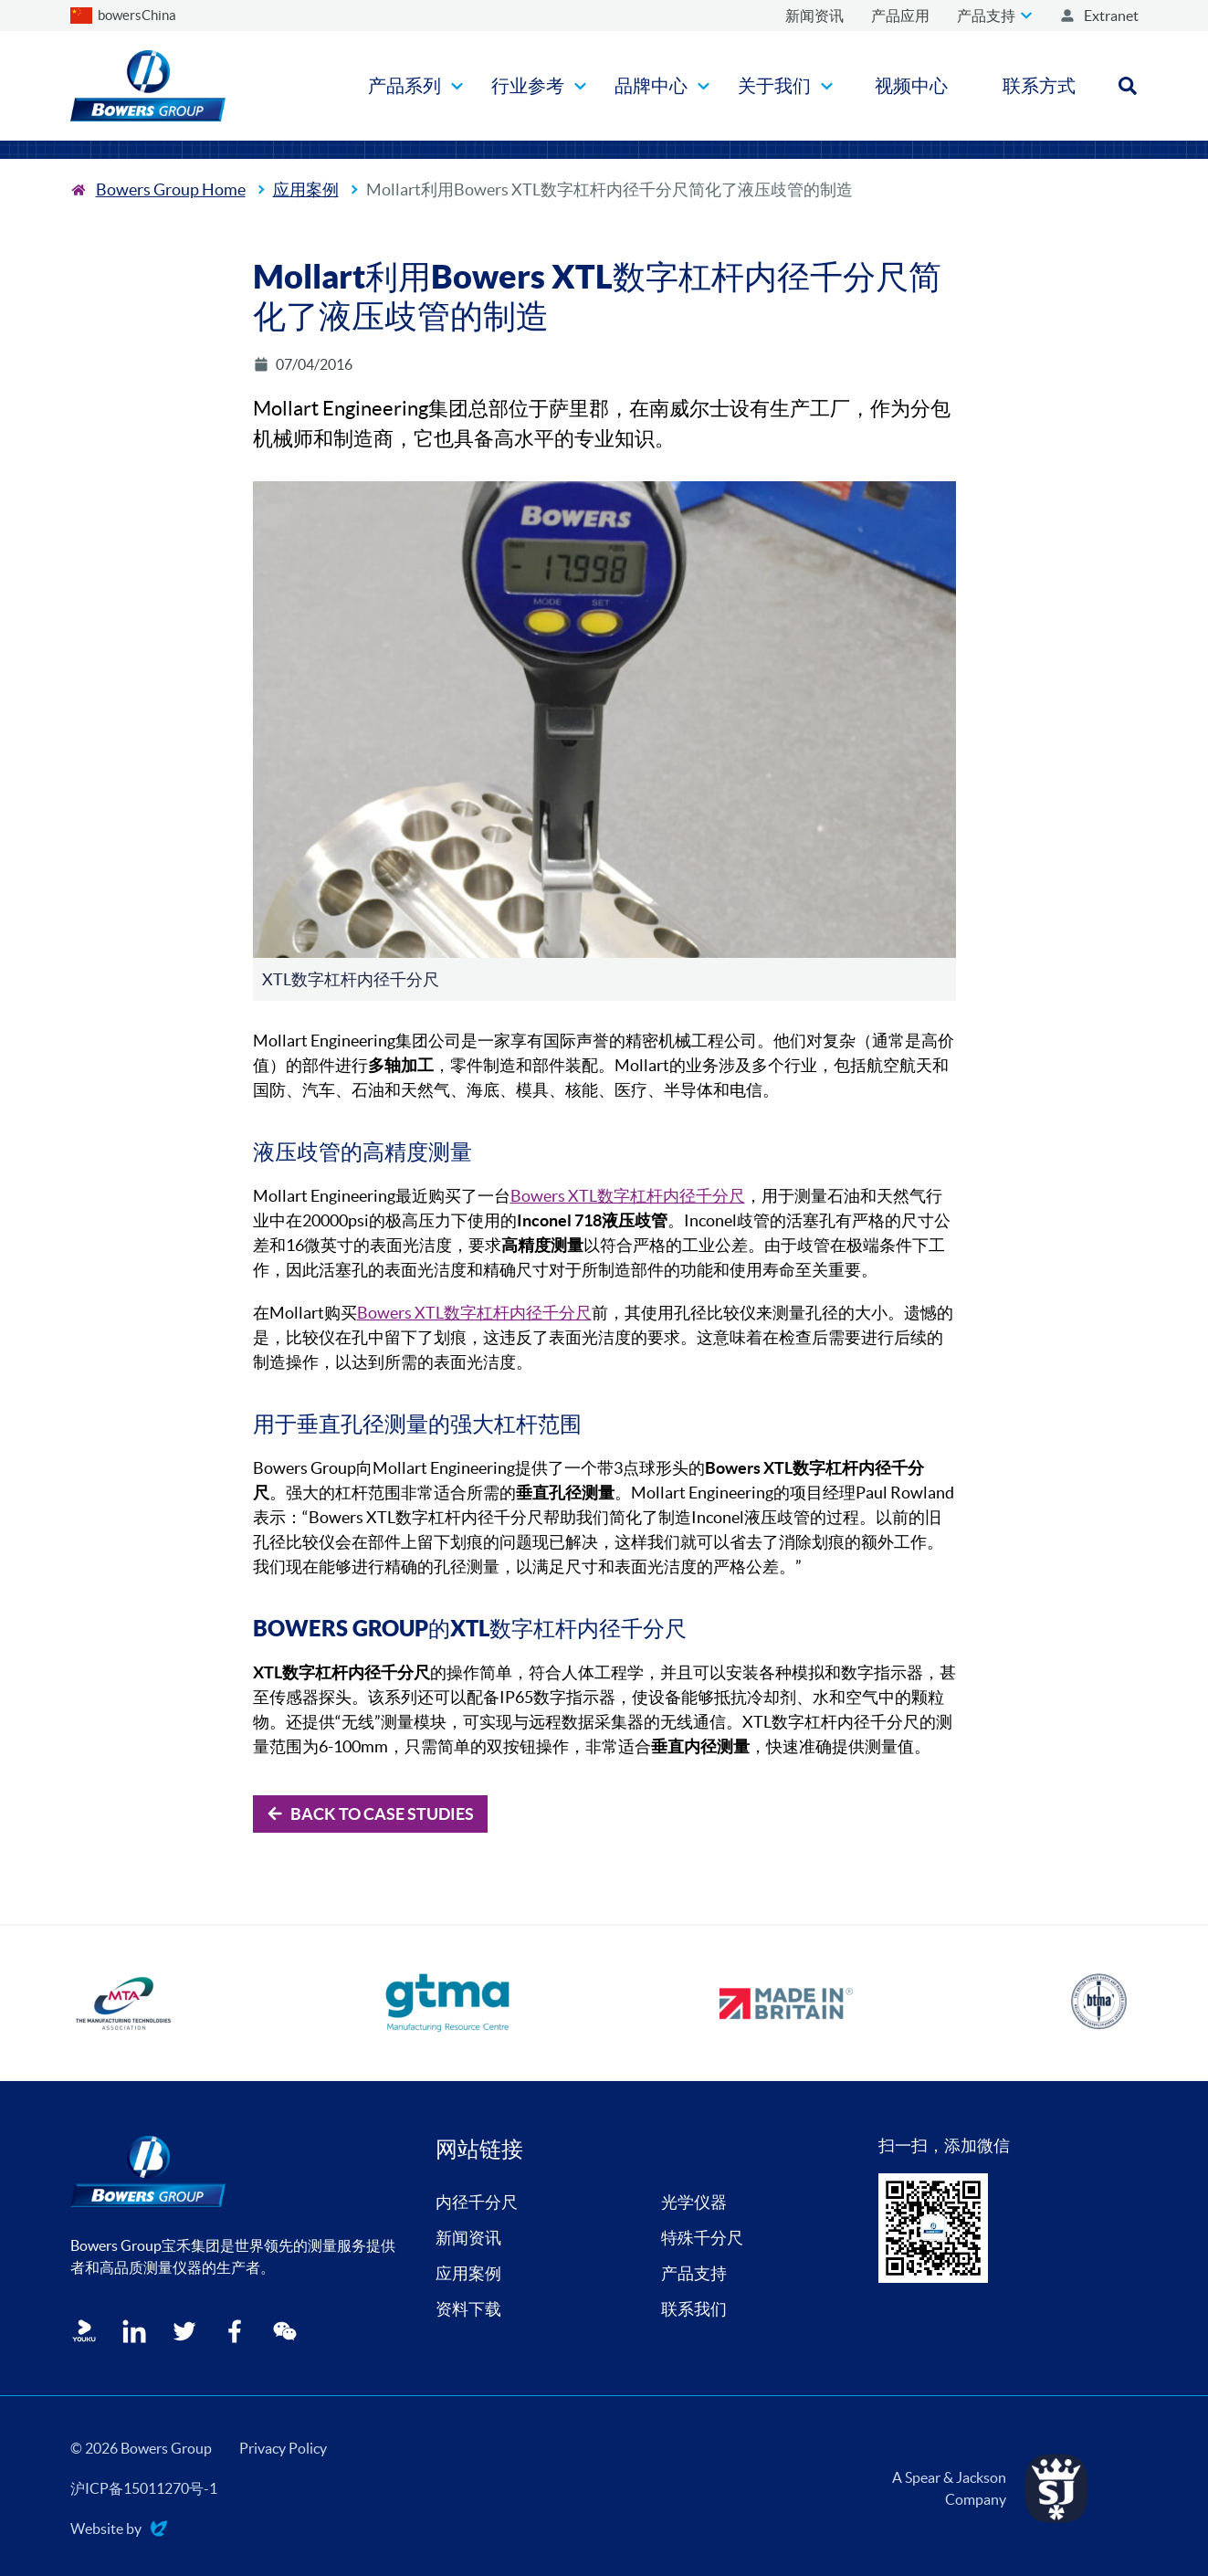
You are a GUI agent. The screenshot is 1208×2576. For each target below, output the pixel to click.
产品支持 (694, 2273)
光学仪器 (694, 2202)
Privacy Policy (283, 2448)
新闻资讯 (468, 2237)
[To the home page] (158, 189)
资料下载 (468, 2308)
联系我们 (694, 2308)
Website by (118, 2529)
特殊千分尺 (702, 2237)
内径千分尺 (477, 2202)
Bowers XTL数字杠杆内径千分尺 (627, 1195)
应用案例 (306, 189)
